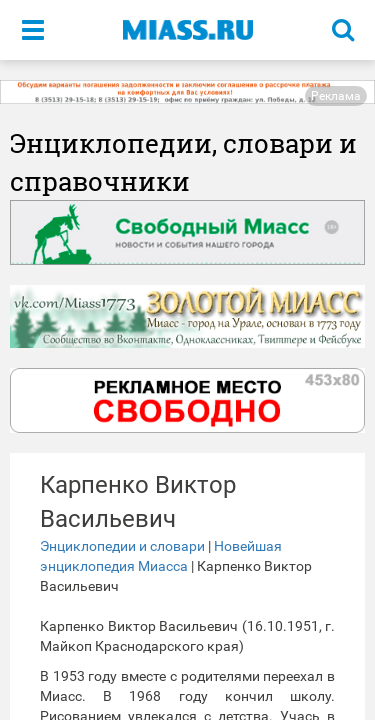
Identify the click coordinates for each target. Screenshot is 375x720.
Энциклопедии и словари (122, 546)
